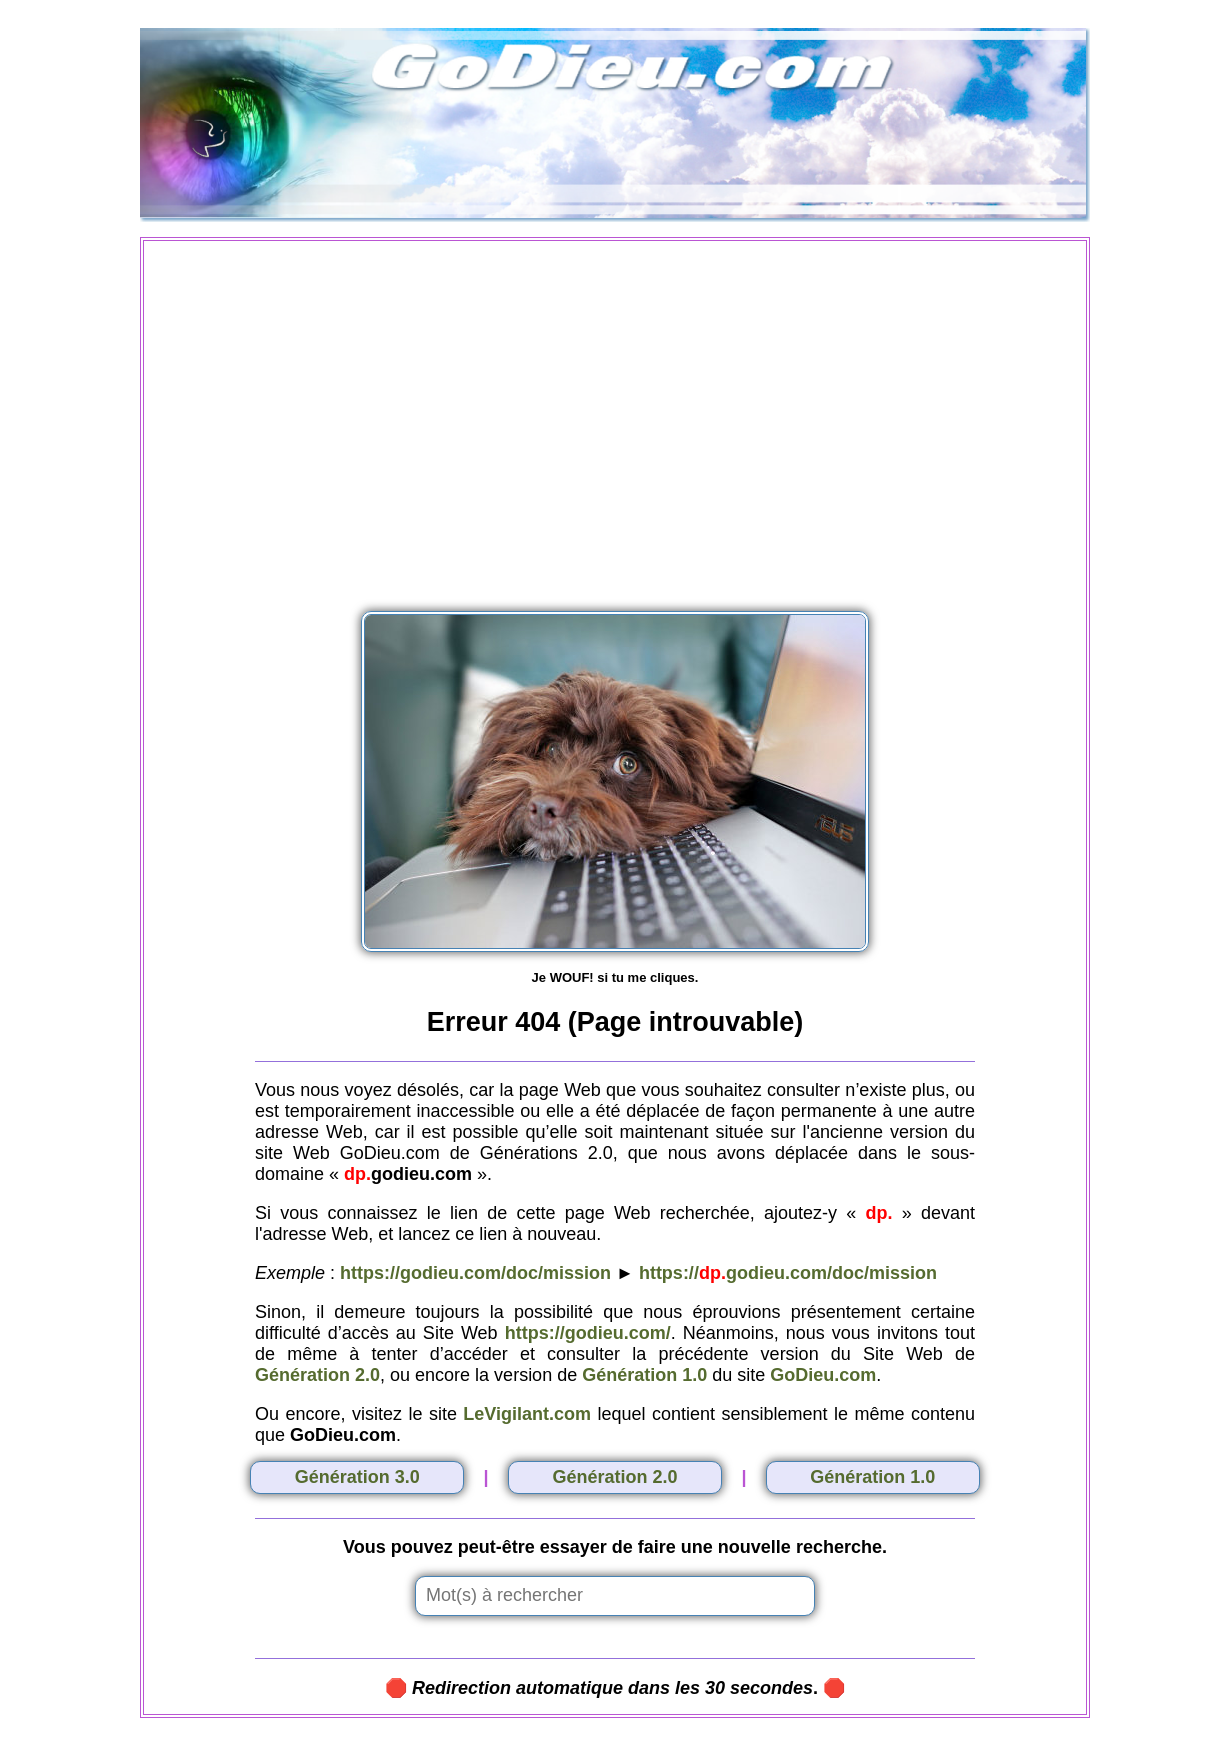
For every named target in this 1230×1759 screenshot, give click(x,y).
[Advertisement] (615, 414)
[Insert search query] (615, 1596)
